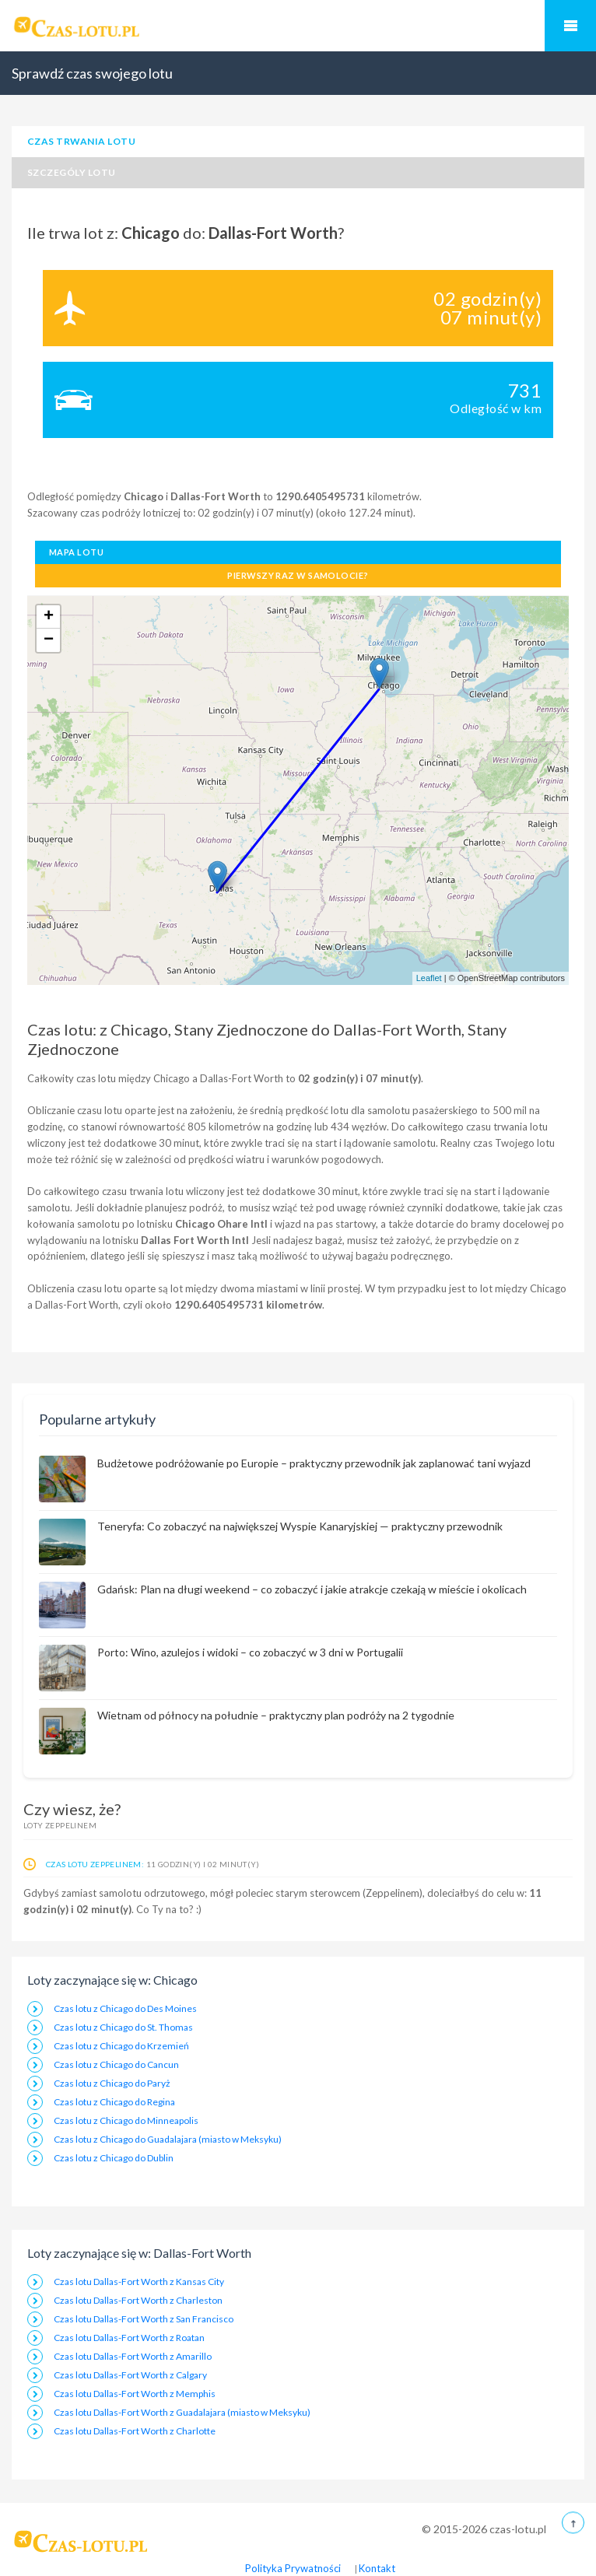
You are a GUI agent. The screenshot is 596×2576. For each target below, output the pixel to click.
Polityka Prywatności (293, 2568)
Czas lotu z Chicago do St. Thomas (123, 2027)
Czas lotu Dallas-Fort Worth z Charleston (138, 2300)
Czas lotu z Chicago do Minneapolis (126, 2120)
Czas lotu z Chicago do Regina (114, 2102)
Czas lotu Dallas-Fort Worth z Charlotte (135, 2431)
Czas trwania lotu (81, 141)
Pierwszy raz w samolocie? (297, 575)
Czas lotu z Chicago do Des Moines (125, 2008)
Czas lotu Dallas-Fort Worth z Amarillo (133, 2356)
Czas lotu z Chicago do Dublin (114, 2158)
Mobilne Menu (570, 25)
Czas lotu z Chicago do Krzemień (121, 2046)
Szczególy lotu (71, 172)
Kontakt (377, 2568)
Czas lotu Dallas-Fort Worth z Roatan (129, 2337)
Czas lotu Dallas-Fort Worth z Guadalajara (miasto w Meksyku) (182, 2412)
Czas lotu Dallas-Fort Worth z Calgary (130, 2375)
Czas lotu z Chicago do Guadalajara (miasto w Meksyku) (168, 2139)
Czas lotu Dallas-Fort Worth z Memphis (135, 2393)
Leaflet (429, 978)
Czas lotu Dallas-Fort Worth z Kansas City (139, 2281)
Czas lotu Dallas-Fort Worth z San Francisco (143, 2319)
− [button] (49, 640)
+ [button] (49, 617)
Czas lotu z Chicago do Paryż (112, 2083)
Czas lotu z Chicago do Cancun (116, 2064)
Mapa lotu (76, 552)
